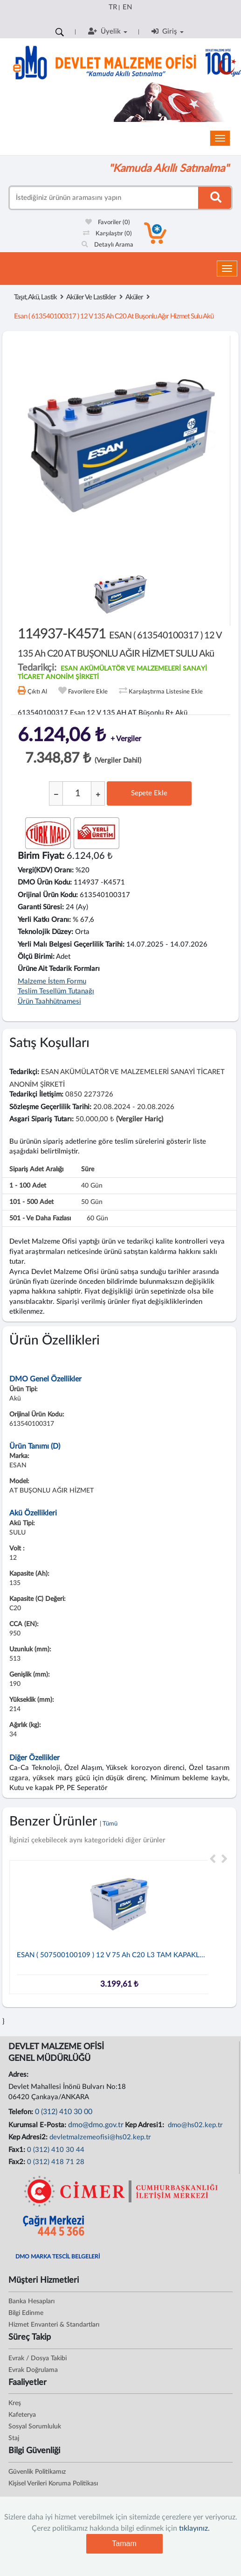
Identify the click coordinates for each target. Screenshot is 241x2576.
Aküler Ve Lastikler (91, 297)
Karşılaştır (107, 234)
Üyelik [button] (107, 31)
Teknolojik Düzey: (45, 931)
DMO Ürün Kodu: (45, 882)
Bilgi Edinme (25, 2313)
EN (127, 7)
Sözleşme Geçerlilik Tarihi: (50, 1107)
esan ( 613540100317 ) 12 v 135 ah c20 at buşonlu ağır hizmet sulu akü (113, 316)
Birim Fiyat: (41, 856)
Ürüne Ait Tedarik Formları (59, 968)
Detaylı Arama (107, 245)
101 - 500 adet (31, 1202)
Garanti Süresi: (41, 907)
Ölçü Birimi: (36, 956)
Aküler (134, 297)
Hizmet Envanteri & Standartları (53, 2324)
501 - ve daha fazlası (40, 1218)
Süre (87, 1169)
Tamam (124, 2544)
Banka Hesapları (31, 2301)
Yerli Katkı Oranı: (44, 919)
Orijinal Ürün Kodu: (48, 895)
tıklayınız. (194, 2528)
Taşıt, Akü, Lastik (35, 297)
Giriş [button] (167, 31)
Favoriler (107, 222)
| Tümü (108, 1824)
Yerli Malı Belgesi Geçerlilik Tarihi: (71, 944)
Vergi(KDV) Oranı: (46, 870)
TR (113, 7)
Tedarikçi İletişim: (36, 1094)
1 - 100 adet (27, 1185)
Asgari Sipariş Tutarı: (41, 1119)
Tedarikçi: (24, 1072)
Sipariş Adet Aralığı (36, 1169)
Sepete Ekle (149, 793)
